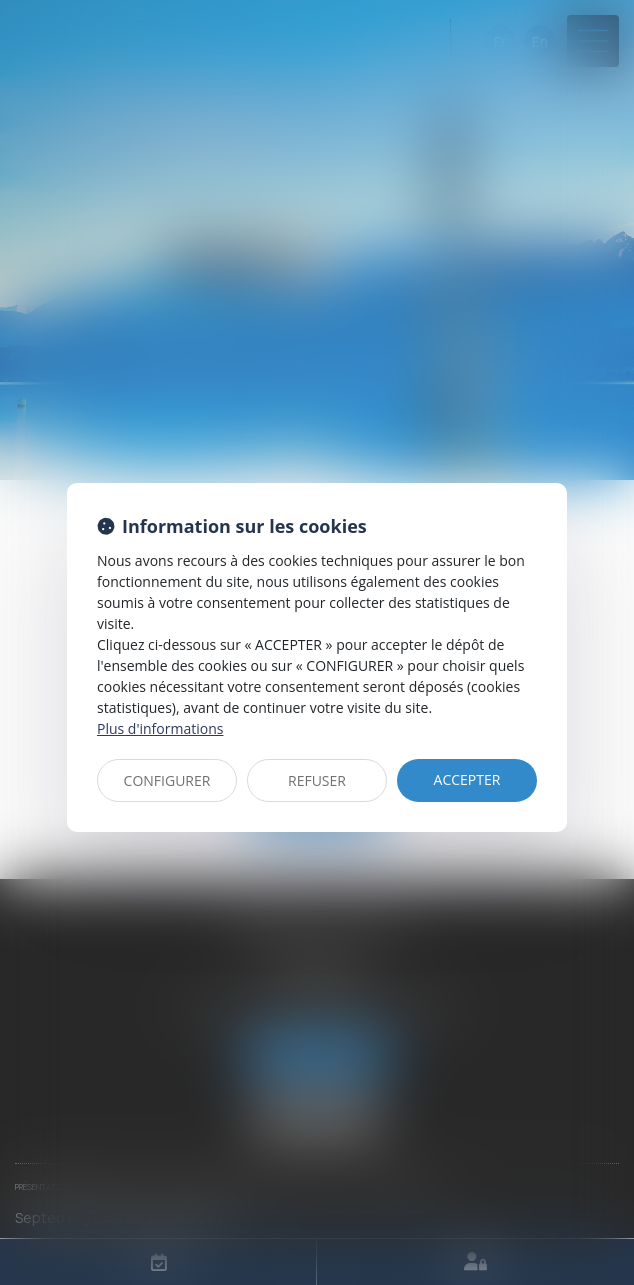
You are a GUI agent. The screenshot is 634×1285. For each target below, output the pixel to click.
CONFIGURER (167, 780)
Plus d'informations (160, 728)
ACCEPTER (467, 779)
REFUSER (317, 780)
